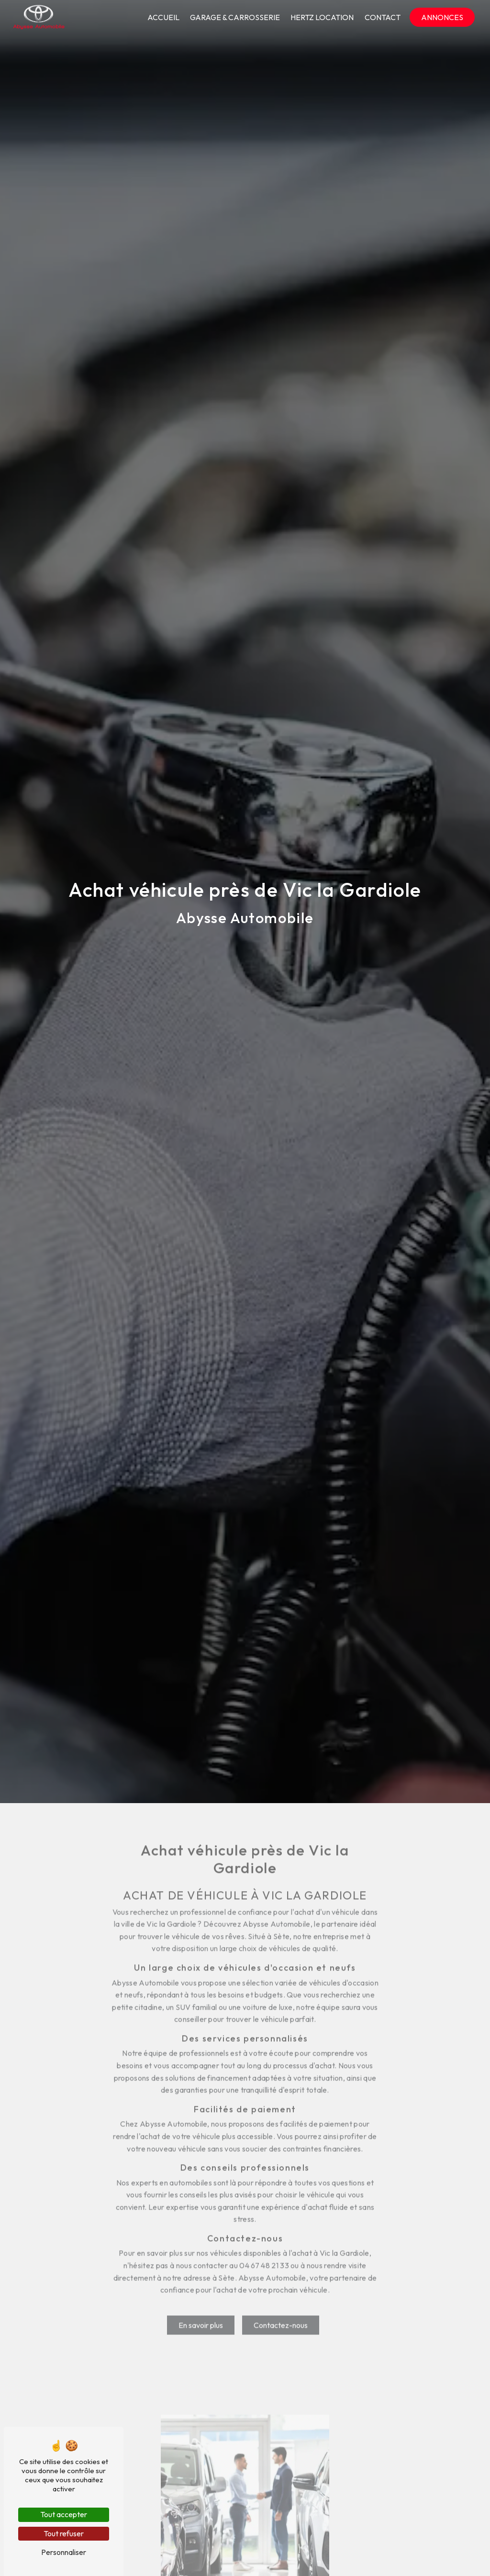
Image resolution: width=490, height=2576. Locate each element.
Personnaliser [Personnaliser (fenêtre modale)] (63, 2552)
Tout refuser (64, 2533)
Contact (383, 17)
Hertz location (322, 17)
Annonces (442, 17)
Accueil (163, 17)
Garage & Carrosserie (235, 17)
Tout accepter (63, 2514)
